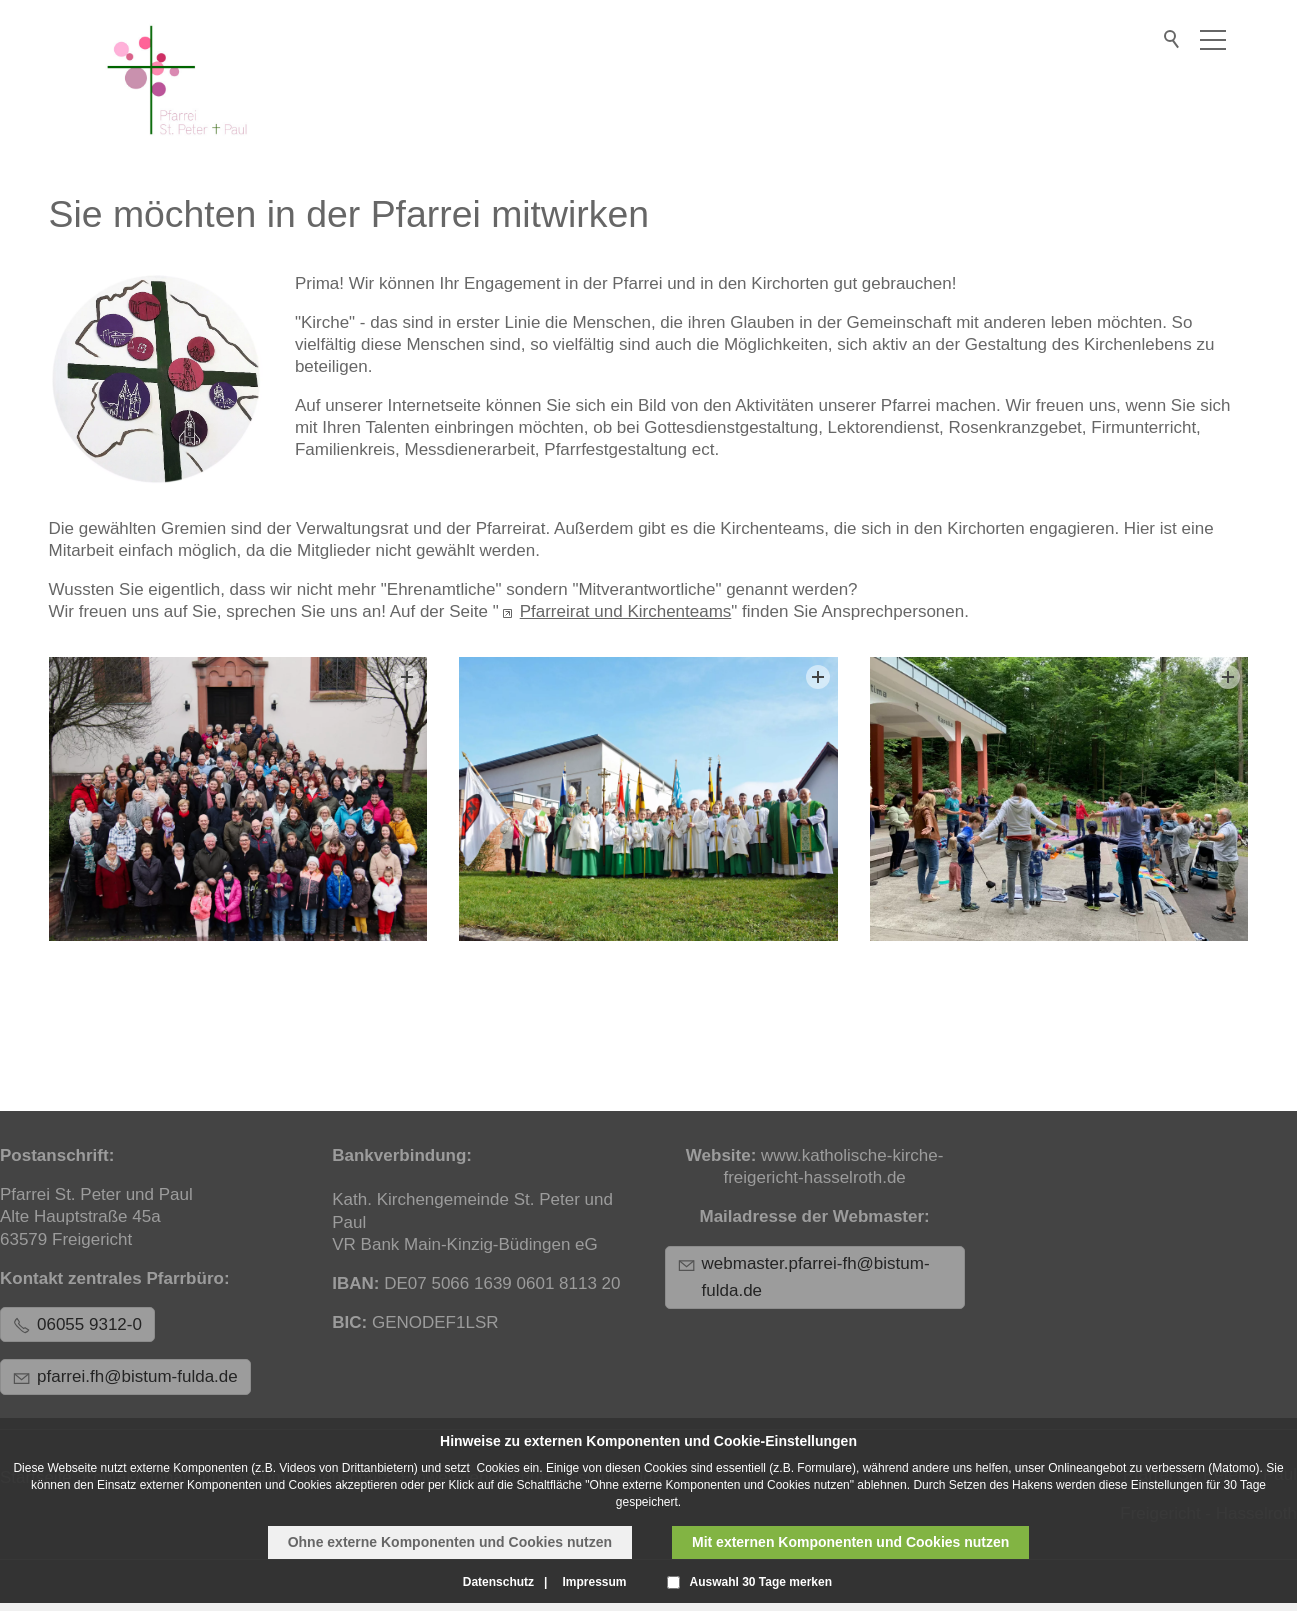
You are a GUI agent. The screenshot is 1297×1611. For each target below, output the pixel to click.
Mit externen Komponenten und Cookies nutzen (850, 1542)
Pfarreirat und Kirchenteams (626, 611)
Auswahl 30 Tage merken (761, 1582)
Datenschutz (498, 1582)
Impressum (594, 1582)
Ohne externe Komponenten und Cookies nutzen (450, 1542)
